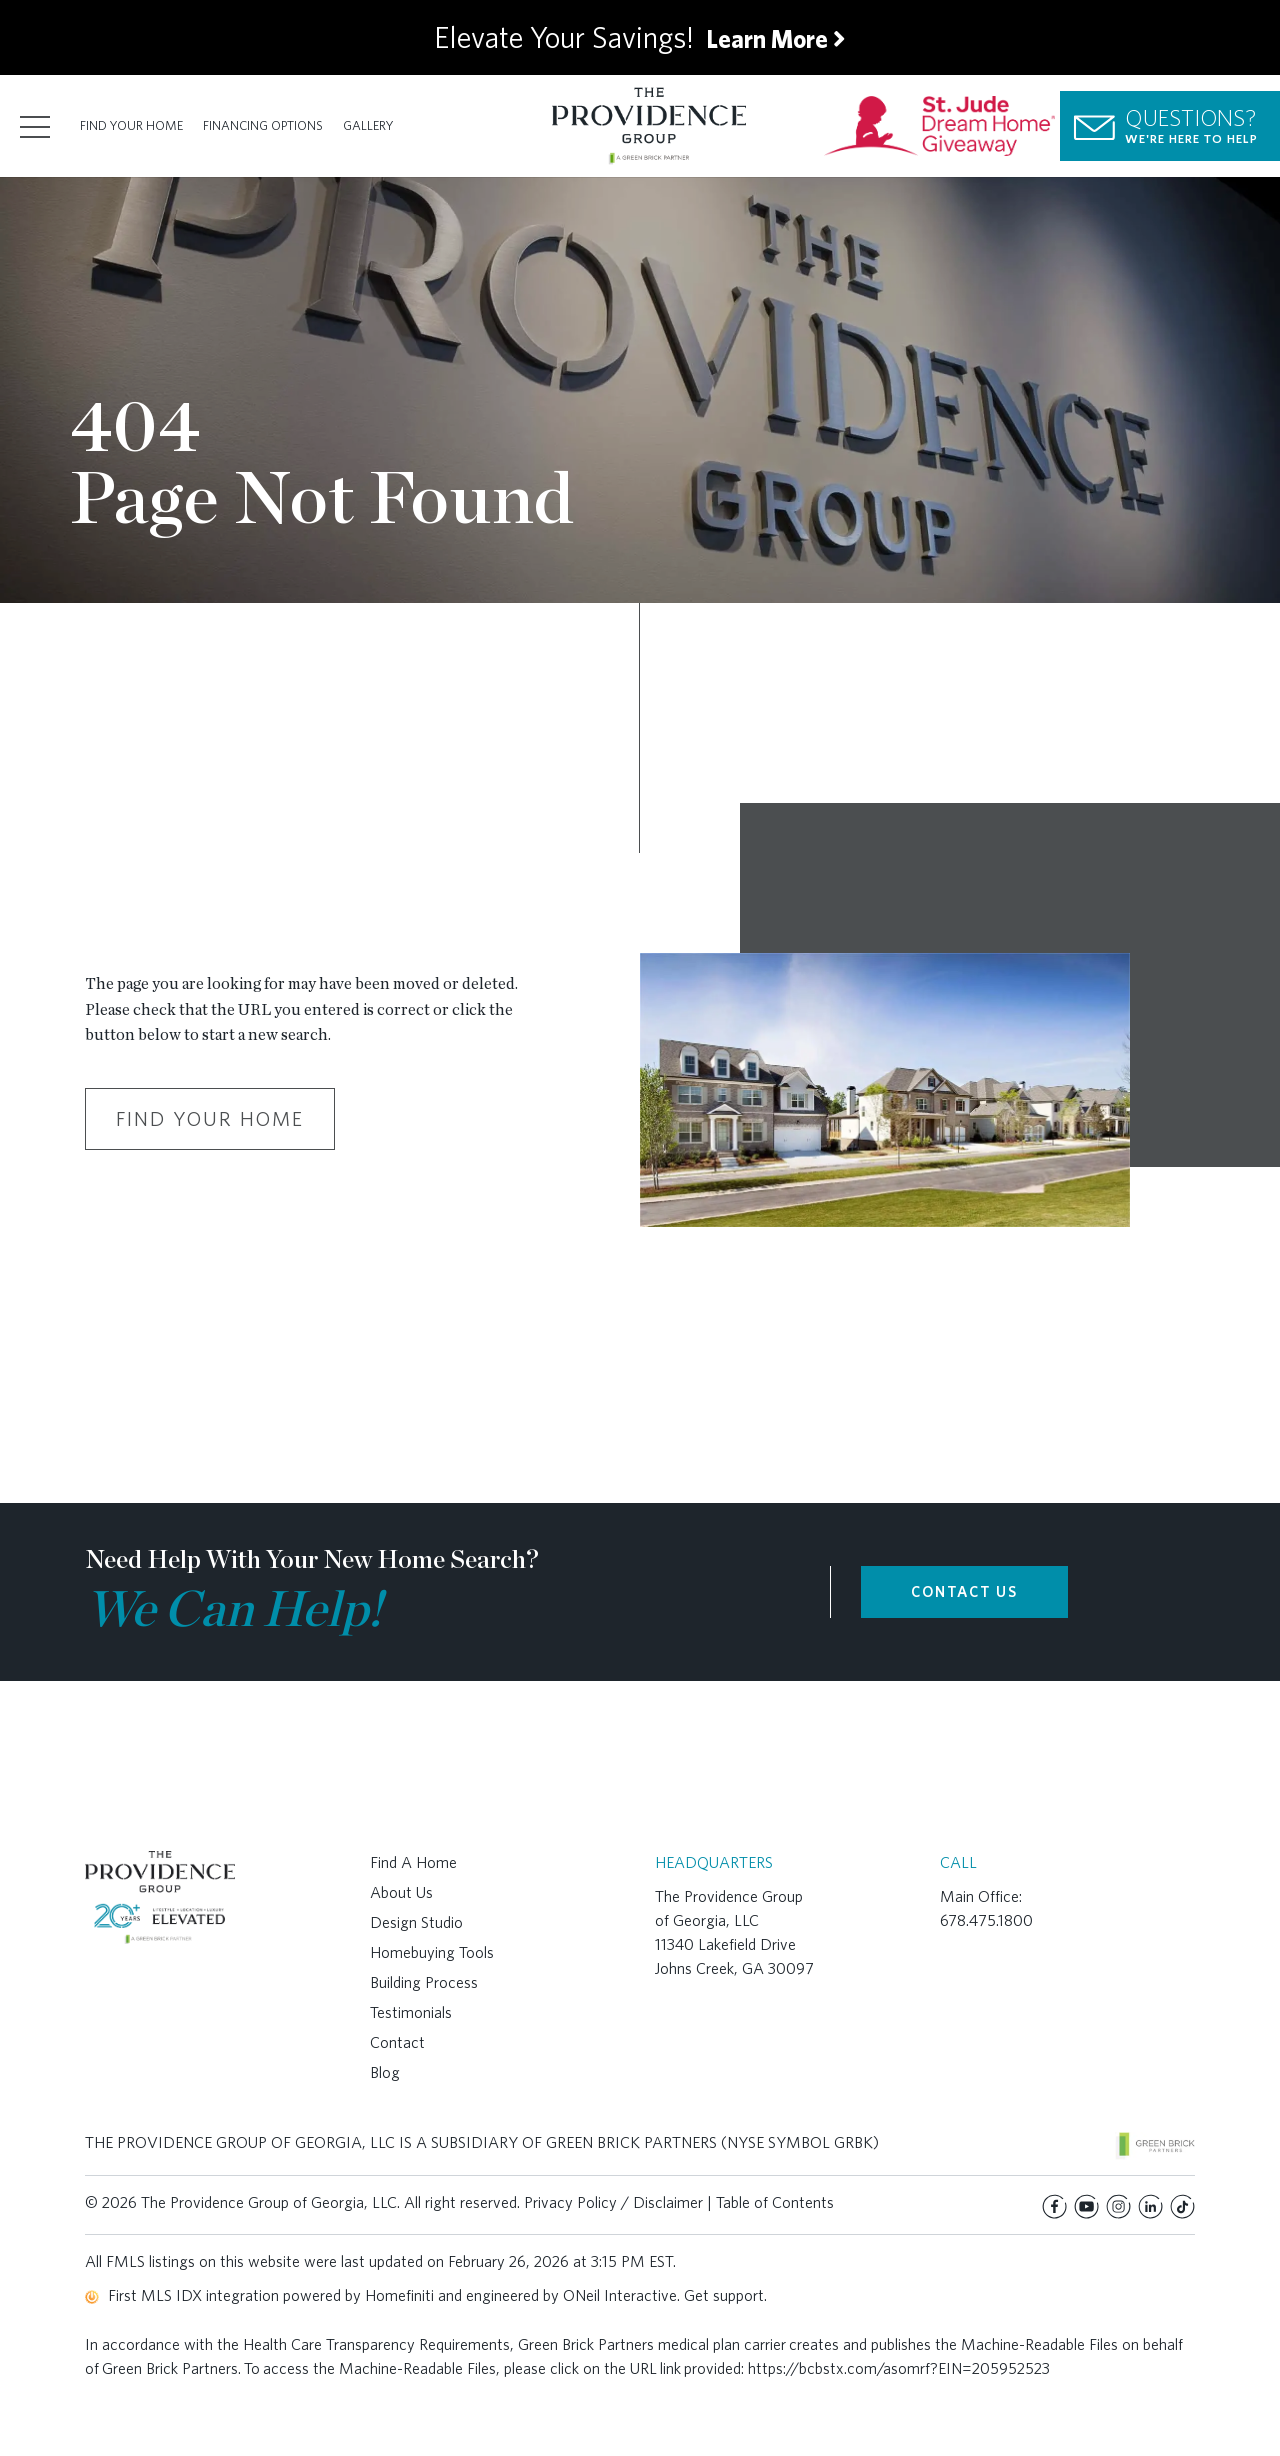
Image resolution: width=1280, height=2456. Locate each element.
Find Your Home (131, 125)
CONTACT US (964, 1592)
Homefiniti (399, 2295)
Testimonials (411, 2012)
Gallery (368, 125)
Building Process (424, 1982)
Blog (385, 2072)
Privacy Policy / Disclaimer (613, 2202)
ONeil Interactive (620, 2295)
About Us (401, 1892)
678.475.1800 (986, 1920)
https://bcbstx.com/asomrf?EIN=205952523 (899, 2368)
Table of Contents (775, 2202)
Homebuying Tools (432, 1952)
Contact (397, 2042)
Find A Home (413, 1862)
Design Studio (416, 1922)
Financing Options (263, 125)
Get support (724, 2295)
